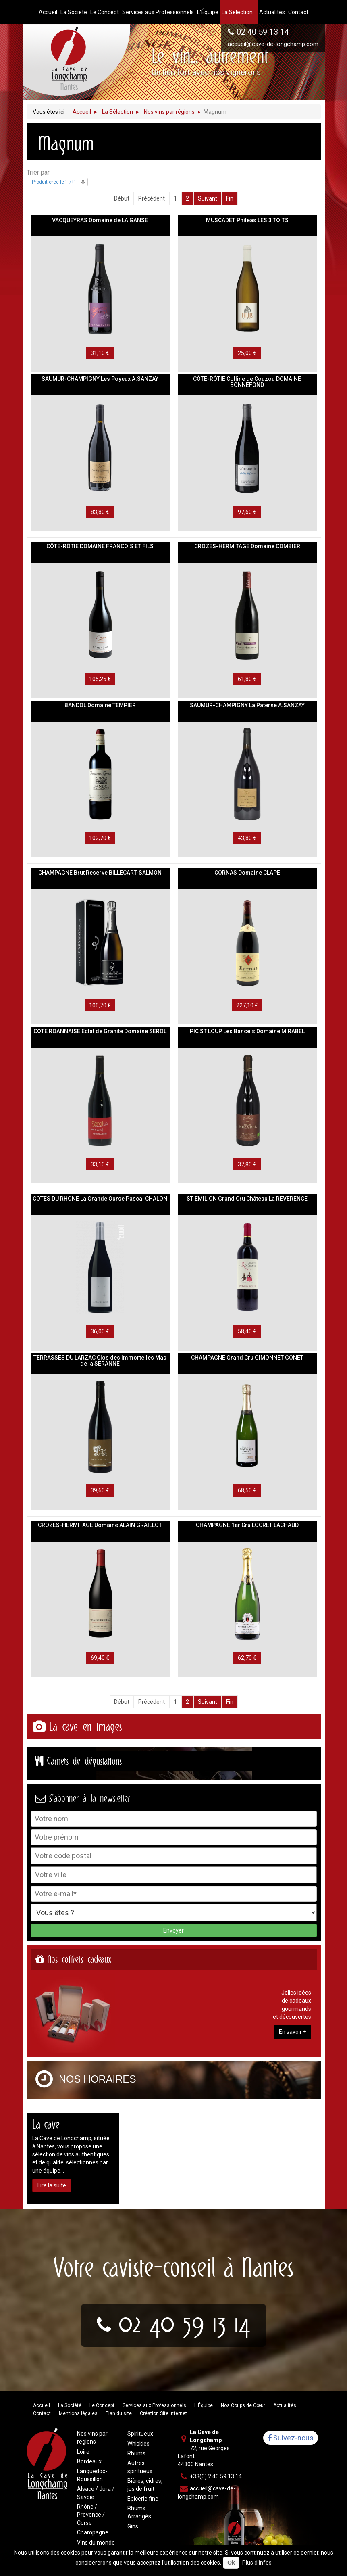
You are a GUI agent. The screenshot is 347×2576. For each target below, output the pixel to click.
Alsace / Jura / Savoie (95, 2493)
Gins (132, 2526)
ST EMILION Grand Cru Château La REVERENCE (247, 1198)
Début (121, 198)
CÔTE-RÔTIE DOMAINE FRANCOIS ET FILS (100, 546)
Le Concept (101, 2405)
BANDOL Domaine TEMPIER (100, 705)
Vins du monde (96, 2542)
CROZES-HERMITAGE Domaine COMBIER (247, 546)
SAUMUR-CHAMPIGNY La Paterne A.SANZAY (247, 705)
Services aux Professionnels (154, 2405)
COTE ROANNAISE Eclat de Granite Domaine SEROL (99, 1031)
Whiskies (138, 2443)
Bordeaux (89, 2461)
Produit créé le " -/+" (54, 182)
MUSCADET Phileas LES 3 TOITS (247, 220)
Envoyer (173, 1930)
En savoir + (292, 2032)
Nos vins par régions (92, 2437)
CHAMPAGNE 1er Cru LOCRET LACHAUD (247, 1525)
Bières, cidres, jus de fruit (144, 2485)
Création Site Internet (163, 2413)
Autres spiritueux (139, 2467)
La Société (69, 2405)
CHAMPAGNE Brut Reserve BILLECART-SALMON (100, 872)
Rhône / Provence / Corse (91, 2514)
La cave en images (85, 1726)
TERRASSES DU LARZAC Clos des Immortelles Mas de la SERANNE (99, 1360)
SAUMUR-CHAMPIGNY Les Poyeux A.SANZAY (100, 379)
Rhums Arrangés (139, 2512)
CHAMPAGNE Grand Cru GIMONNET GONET (247, 1357)
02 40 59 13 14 (263, 32)
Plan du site (119, 2413)
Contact (42, 2413)
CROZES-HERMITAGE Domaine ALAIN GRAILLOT (100, 1525)
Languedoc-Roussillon (92, 2475)
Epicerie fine (142, 2498)
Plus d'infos (257, 2562)
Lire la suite (51, 2185)
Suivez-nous (291, 2438)
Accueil (41, 2405)
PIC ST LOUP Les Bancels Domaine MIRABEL (247, 1031)
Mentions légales (78, 2413)
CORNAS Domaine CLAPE (247, 872)
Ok (231, 2562)
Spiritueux (140, 2433)
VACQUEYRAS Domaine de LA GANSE (100, 220)
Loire (83, 2452)
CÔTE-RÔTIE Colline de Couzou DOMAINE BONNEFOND (247, 382)
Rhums (136, 2453)
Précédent (151, 198)
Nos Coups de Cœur (243, 2405)
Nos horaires (97, 2079)
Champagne (92, 2532)
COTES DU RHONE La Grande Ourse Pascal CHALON (100, 1198)
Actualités (284, 2405)
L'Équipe (203, 2405)
